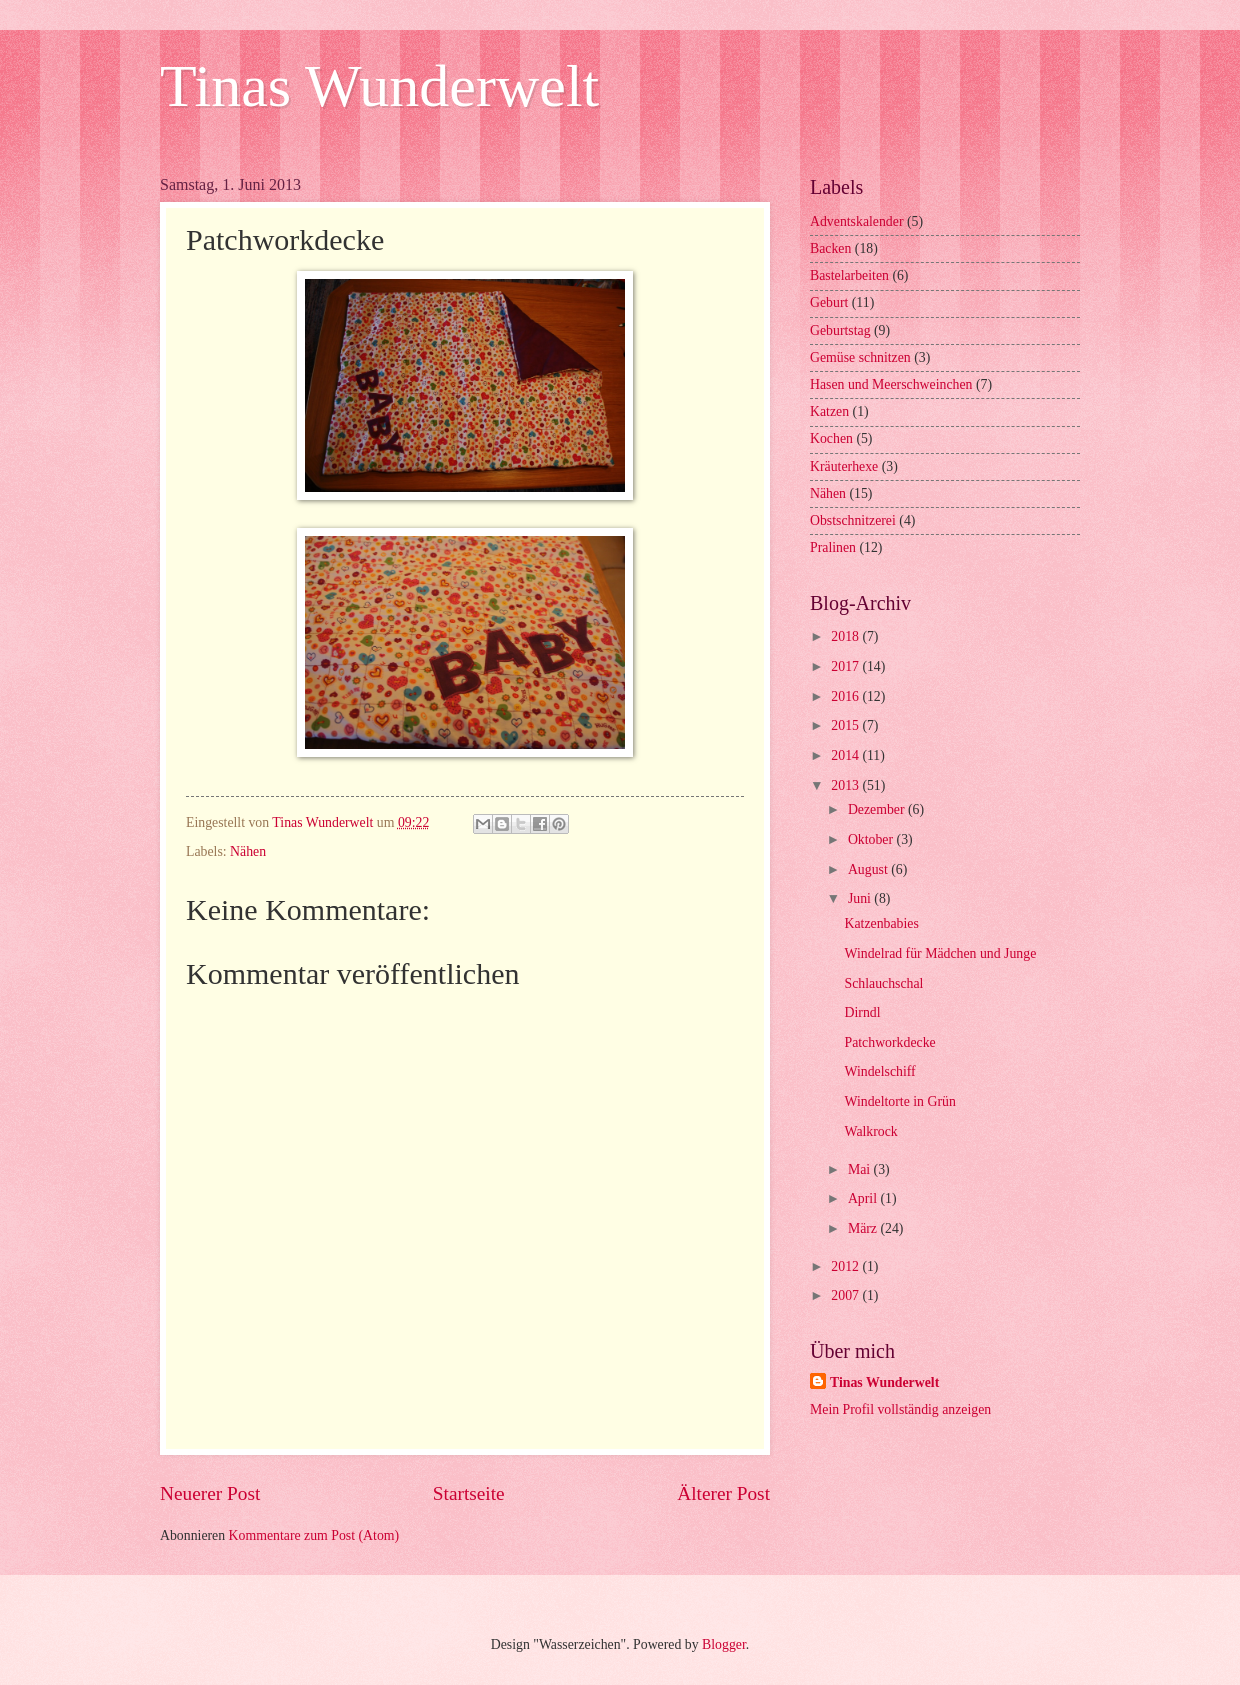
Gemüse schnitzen (860, 357)
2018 (846, 636)
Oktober (872, 839)
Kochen (831, 438)
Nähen (248, 851)
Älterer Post (723, 1493)
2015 (846, 725)
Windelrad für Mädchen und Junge (940, 953)
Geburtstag (840, 330)
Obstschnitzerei (853, 520)
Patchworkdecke (889, 1042)
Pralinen (833, 547)
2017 (846, 666)
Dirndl (862, 1012)
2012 (846, 1266)
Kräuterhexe (844, 466)
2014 (846, 755)
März (864, 1228)
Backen (830, 248)
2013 (846, 785)
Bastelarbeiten (849, 275)
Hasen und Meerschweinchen (891, 384)
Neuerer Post (210, 1493)
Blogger (724, 1644)
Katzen (829, 411)
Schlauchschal (883, 983)
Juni (861, 898)
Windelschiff (879, 1071)
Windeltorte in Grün (899, 1101)
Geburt (829, 302)
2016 (846, 696)
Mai (861, 1169)
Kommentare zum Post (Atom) (314, 1535)
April (864, 1198)
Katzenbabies (881, 923)
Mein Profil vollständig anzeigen (900, 1409)
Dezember (878, 809)
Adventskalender (856, 221)
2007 (846, 1295)
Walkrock (870, 1131)
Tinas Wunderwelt (379, 86)
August (869, 869)
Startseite (469, 1493)
